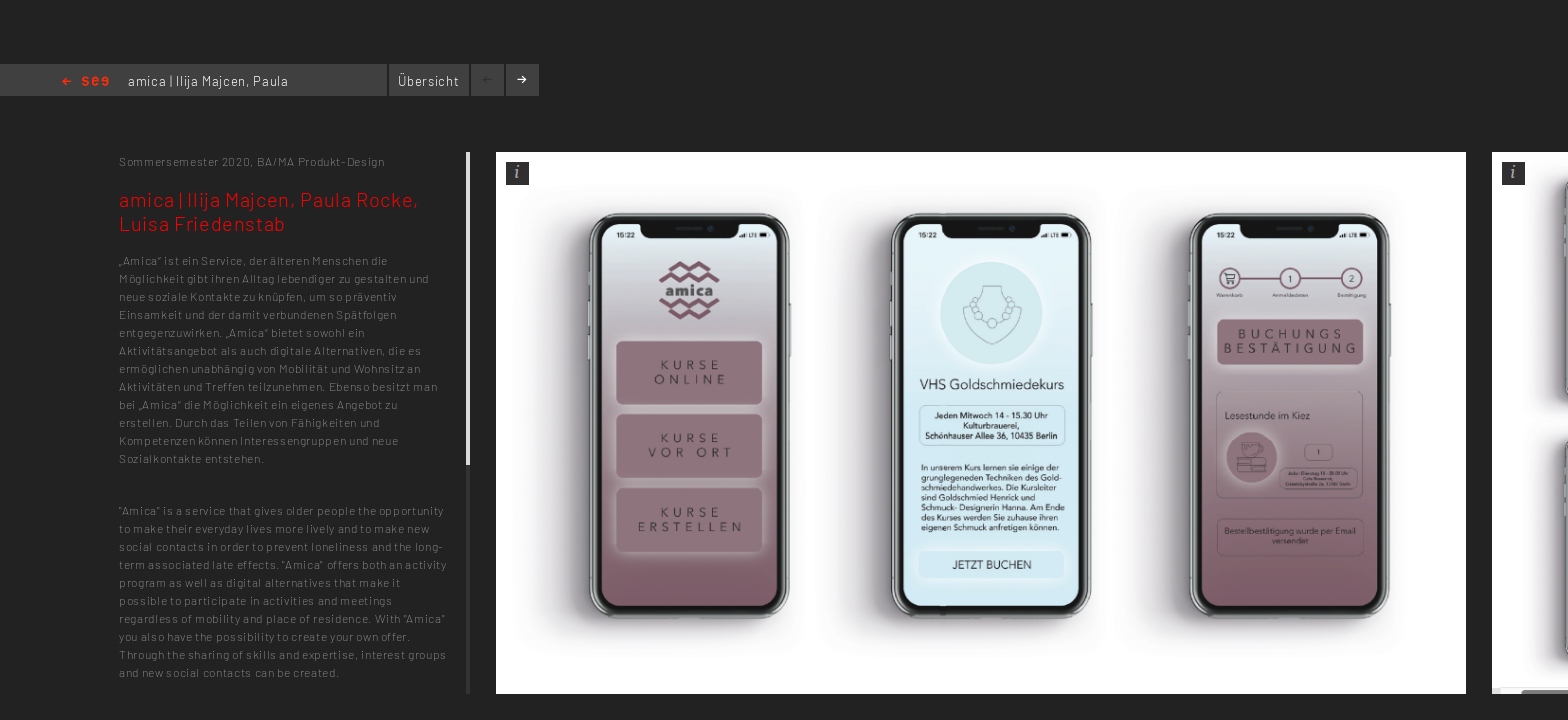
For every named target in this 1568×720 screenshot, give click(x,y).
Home (85, 82)
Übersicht (428, 81)
